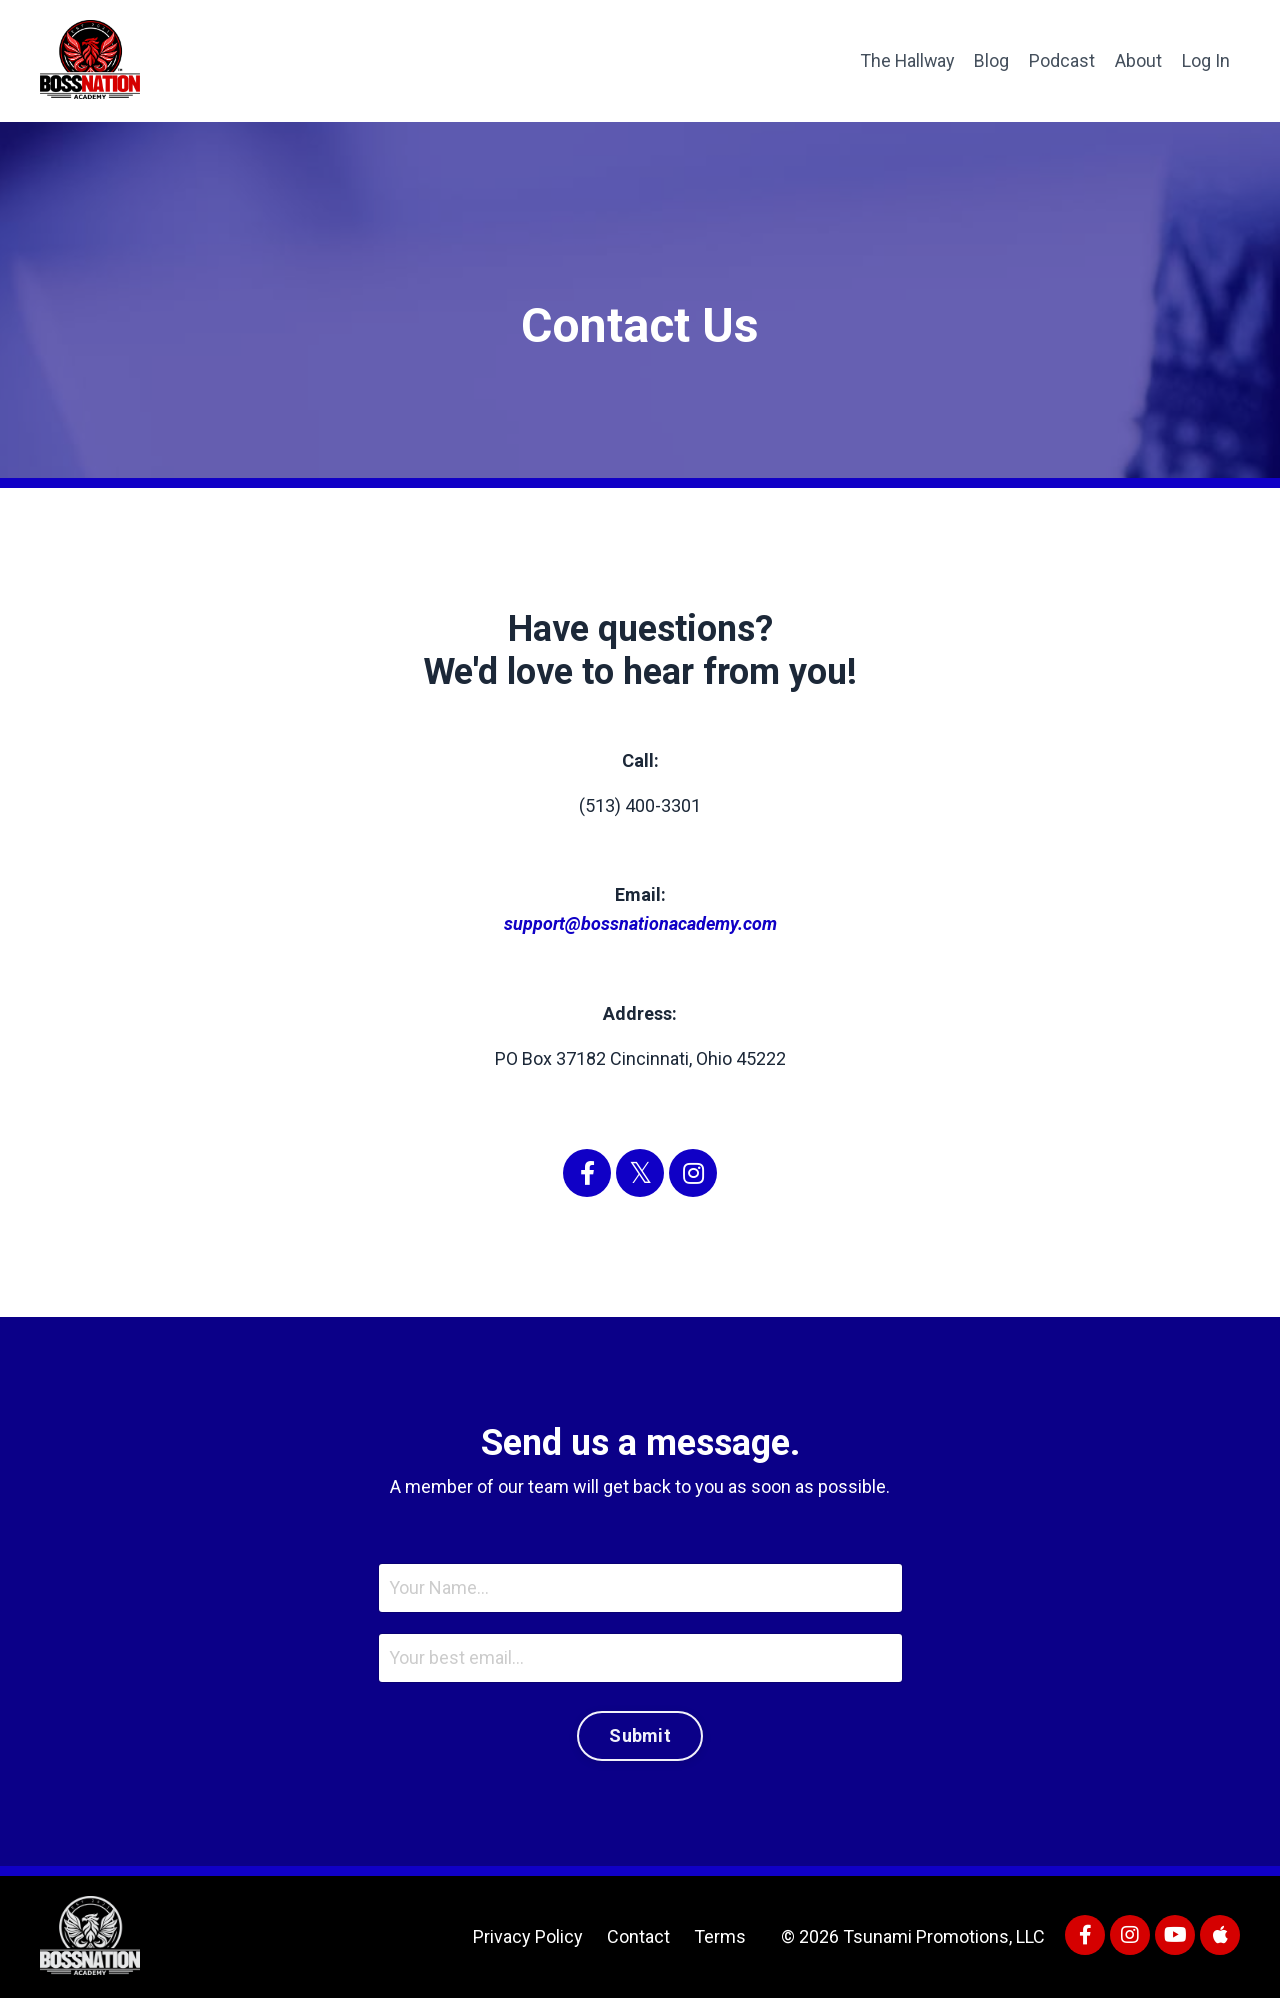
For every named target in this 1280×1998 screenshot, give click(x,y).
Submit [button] (640, 1735)
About (1138, 60)
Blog (991, 60)
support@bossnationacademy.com (640, 923)
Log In (1206, 60)
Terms (720, 1936)
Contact (638, 1936)
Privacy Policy (528, 1936)
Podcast (1062, 60)
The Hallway (905, 60)
